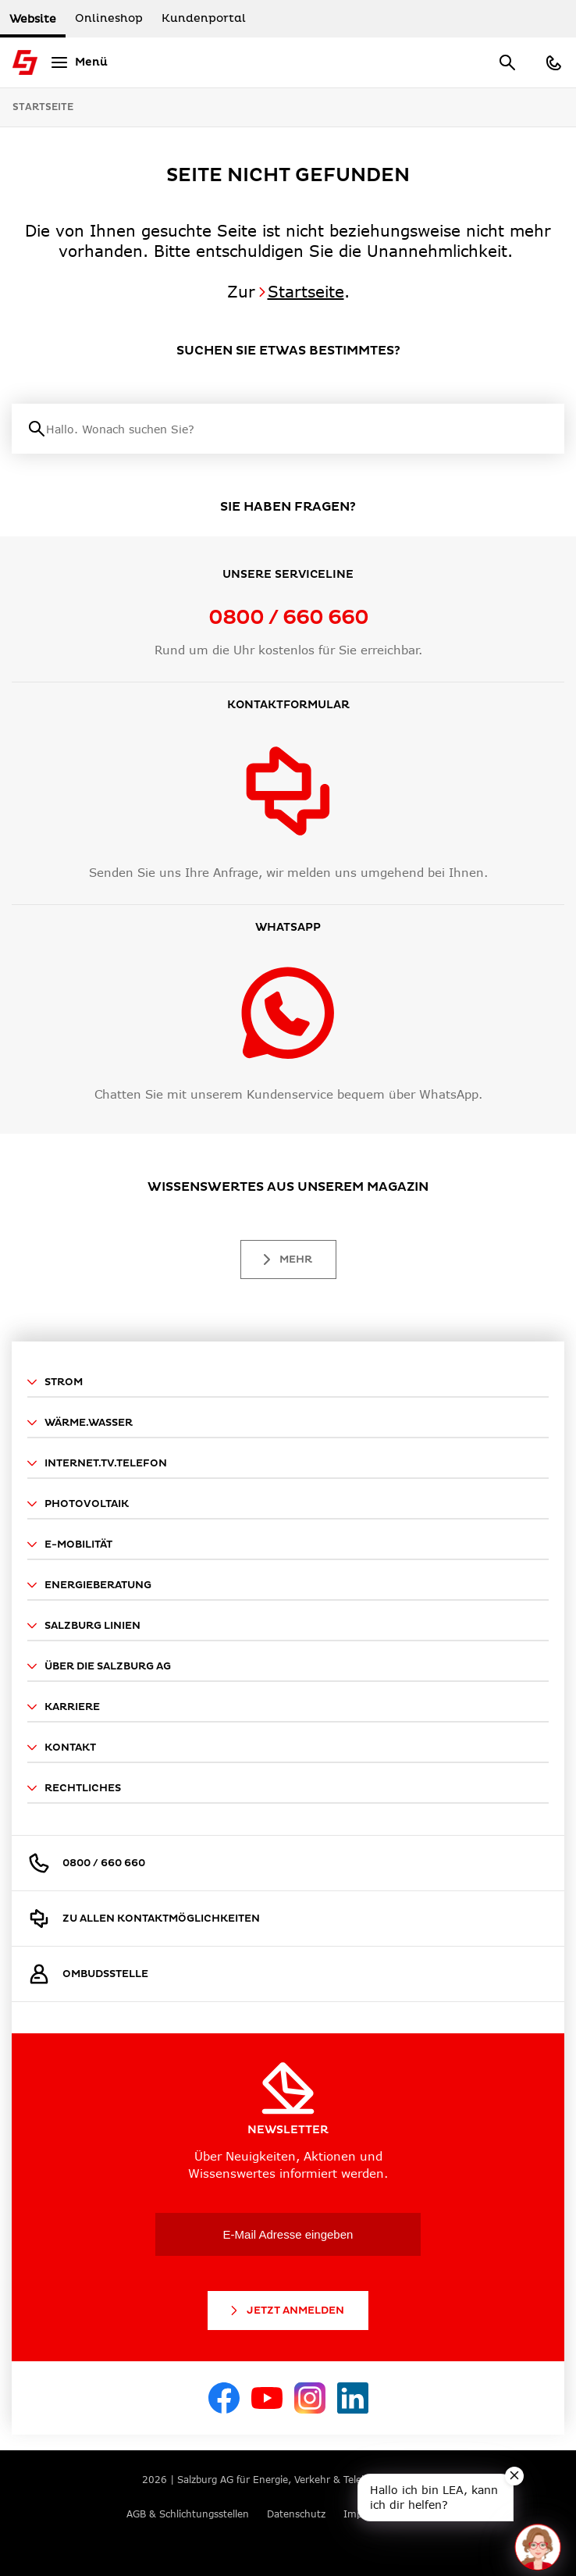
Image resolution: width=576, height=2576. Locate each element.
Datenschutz (296, 2514)
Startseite (42, 107)
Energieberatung (89, 1585)
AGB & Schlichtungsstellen (187, 2514)
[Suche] (297, 429)
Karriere (63, 1707)
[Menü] (77, 62)
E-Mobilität (69, 1544)
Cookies (432, 2514)
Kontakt (61, 1747)
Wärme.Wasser (80, 1422)
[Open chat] (538, 2547)
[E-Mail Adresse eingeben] (288, 2234)
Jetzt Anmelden (286, 2310)
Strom (55, 1382)
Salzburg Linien (83, 1625)
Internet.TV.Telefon (97, 1463)
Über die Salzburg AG (99, 1666)
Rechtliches (74, 1788)
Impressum (369, 2514)
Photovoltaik (78, 1504)
